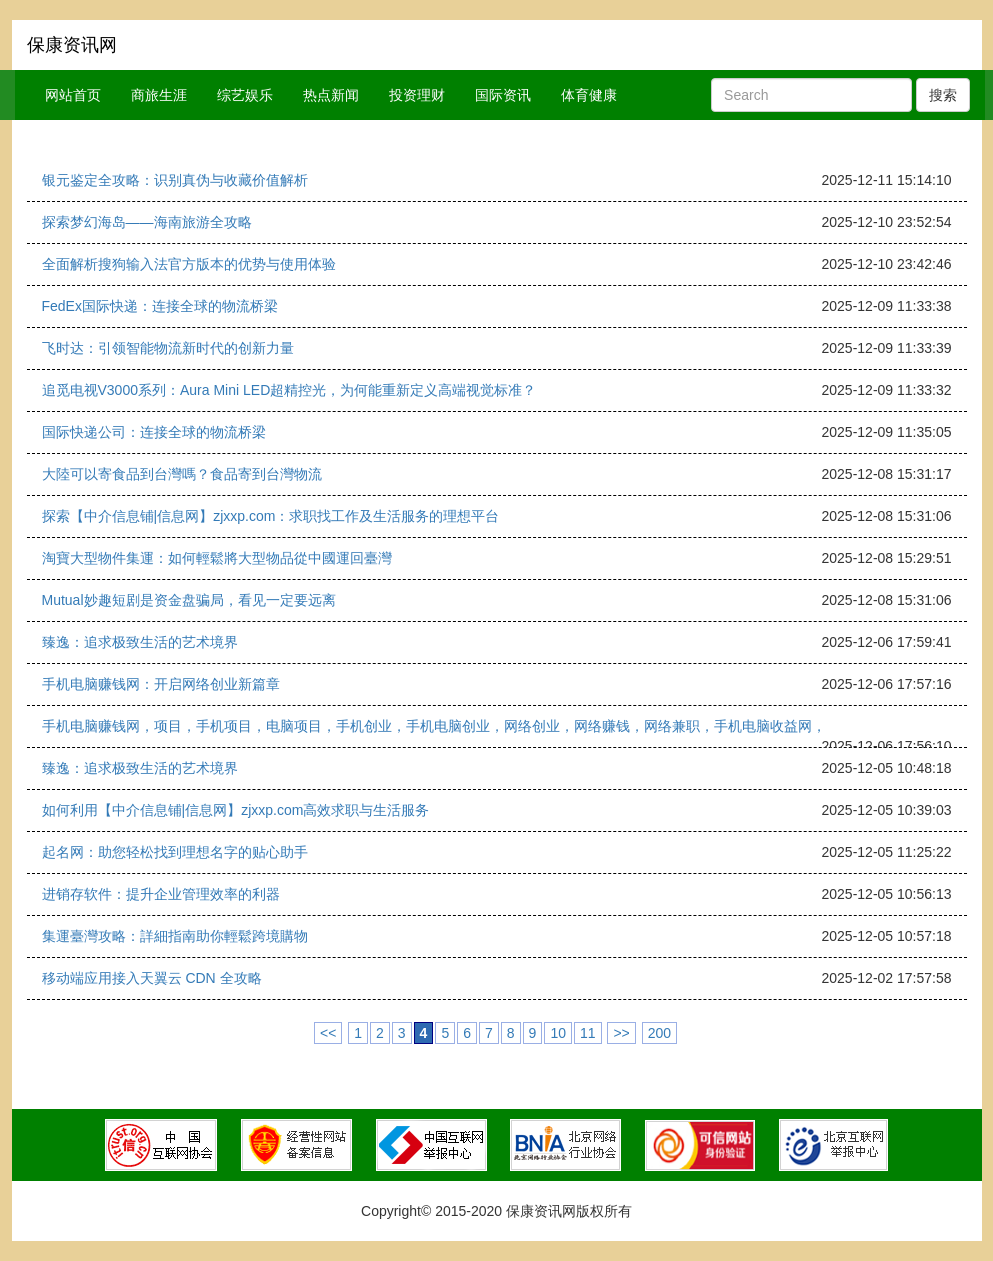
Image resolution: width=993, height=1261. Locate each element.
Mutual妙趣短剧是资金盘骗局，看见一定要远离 (189, 600)
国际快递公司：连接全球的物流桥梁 (154, 432)
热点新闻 (331, 95)
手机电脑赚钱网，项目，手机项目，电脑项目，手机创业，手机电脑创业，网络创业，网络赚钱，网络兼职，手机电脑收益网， (434, 726)
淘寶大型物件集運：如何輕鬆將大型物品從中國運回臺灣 (217, 558)
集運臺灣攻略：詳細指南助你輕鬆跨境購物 (175, 936)
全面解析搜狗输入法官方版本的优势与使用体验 (189, 264)
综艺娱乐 (245, 95)
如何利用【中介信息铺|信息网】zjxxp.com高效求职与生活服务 (236, 810)
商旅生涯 (159, 95)
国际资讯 (503, 95)
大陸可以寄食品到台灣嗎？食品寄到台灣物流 (182, 474)
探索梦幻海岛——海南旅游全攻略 (147, 222)
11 (588, 1033)
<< (328, 1033)
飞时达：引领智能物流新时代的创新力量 (168, 348)
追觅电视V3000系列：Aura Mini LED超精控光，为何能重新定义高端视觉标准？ (289, 390)
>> (621, 1033)
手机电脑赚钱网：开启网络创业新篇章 (161, 684)
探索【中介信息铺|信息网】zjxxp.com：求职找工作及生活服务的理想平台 (271, 516)
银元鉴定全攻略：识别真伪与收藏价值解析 (175, 180)
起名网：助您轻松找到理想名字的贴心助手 (175, 852)
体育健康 (589, 95)
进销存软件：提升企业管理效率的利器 (161, 894)
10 (558, 1033)
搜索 (943, 95)
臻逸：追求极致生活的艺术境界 (140, 642)
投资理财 (417, 95)
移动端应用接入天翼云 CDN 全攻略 (152, 978)
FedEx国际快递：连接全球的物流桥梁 (160, 306)
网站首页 (73, 95)
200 (659, 1033)
